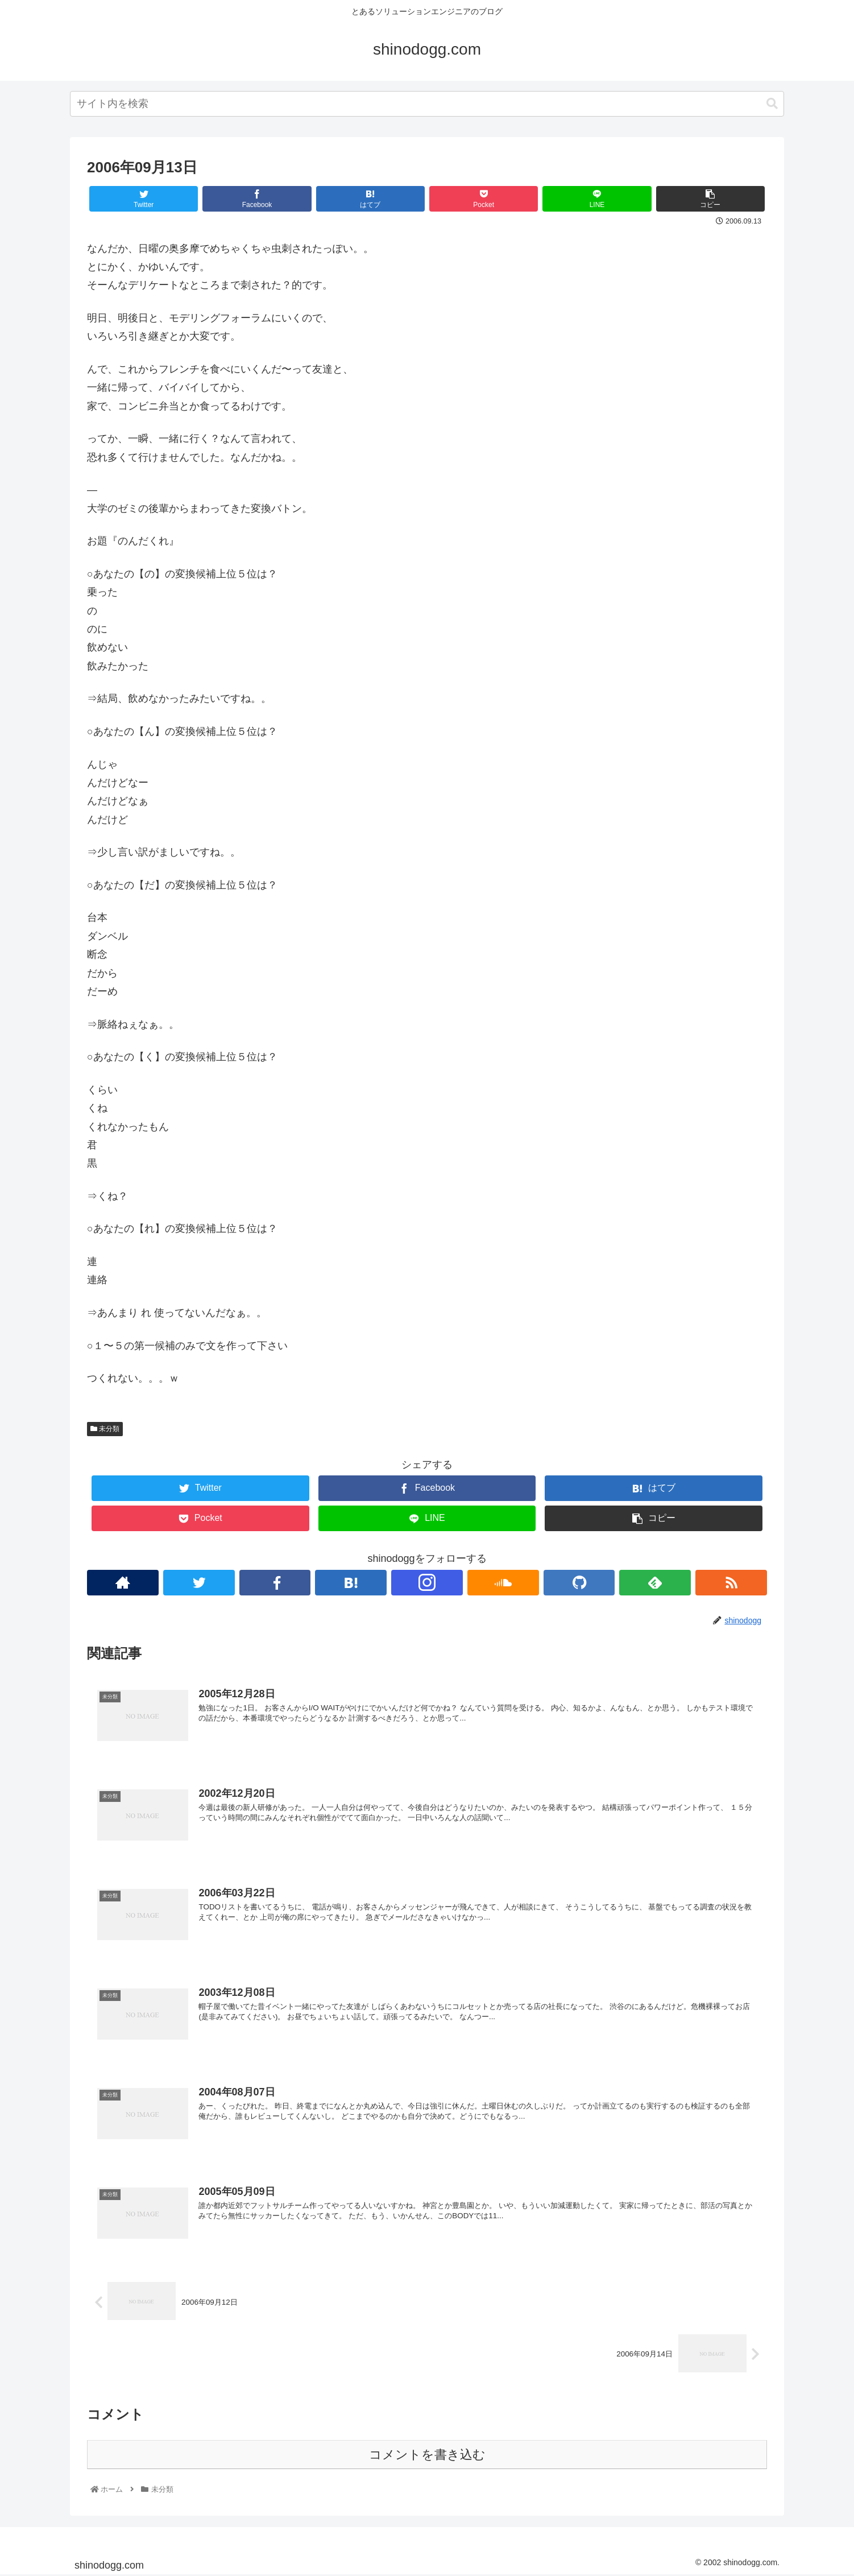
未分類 (104, 1429)
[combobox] (427, 104)
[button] (772, 103)
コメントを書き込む (427, 2456)
